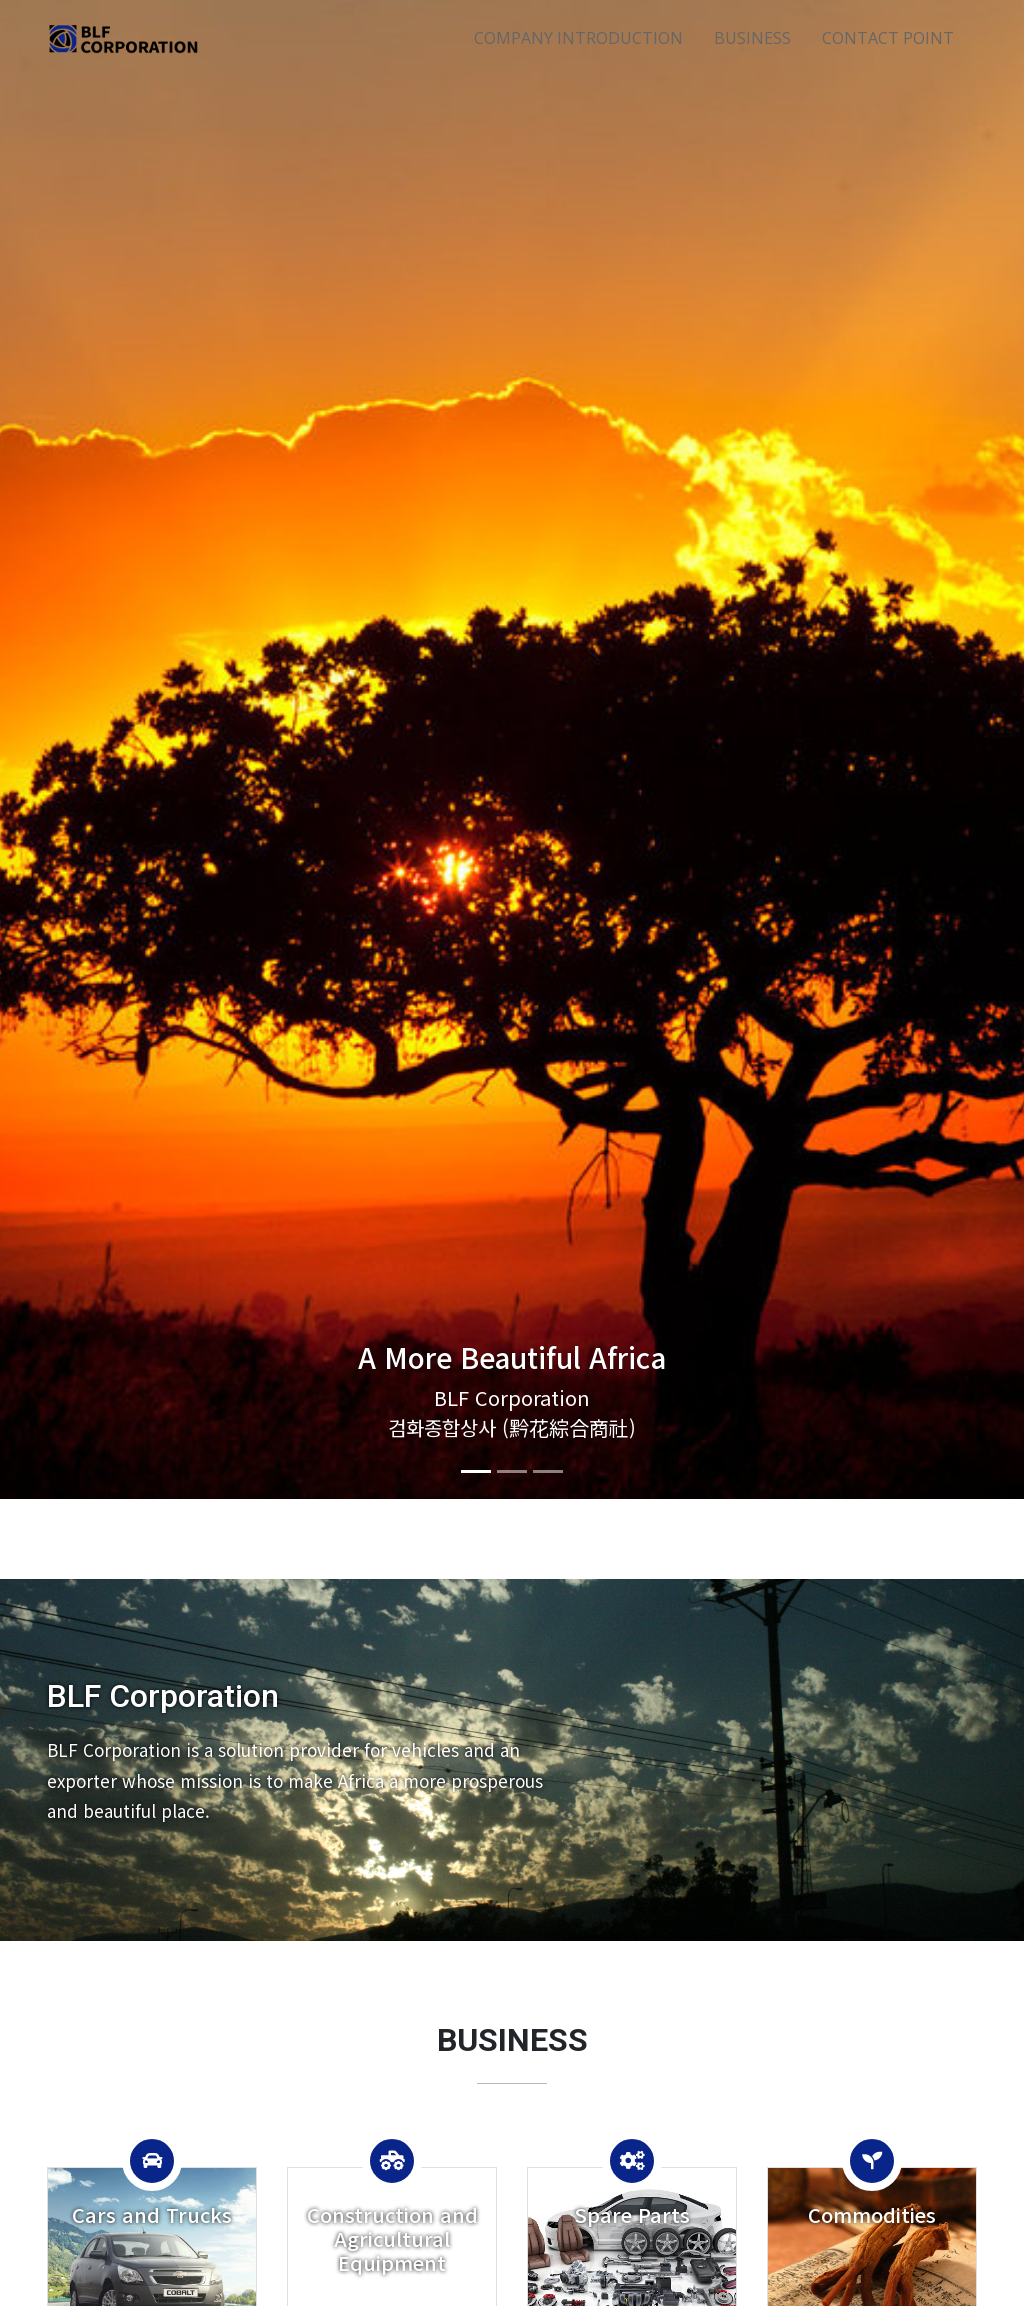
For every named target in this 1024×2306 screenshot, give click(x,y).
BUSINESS (752, 38)
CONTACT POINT (888, 38)
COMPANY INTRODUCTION (578, 38)
